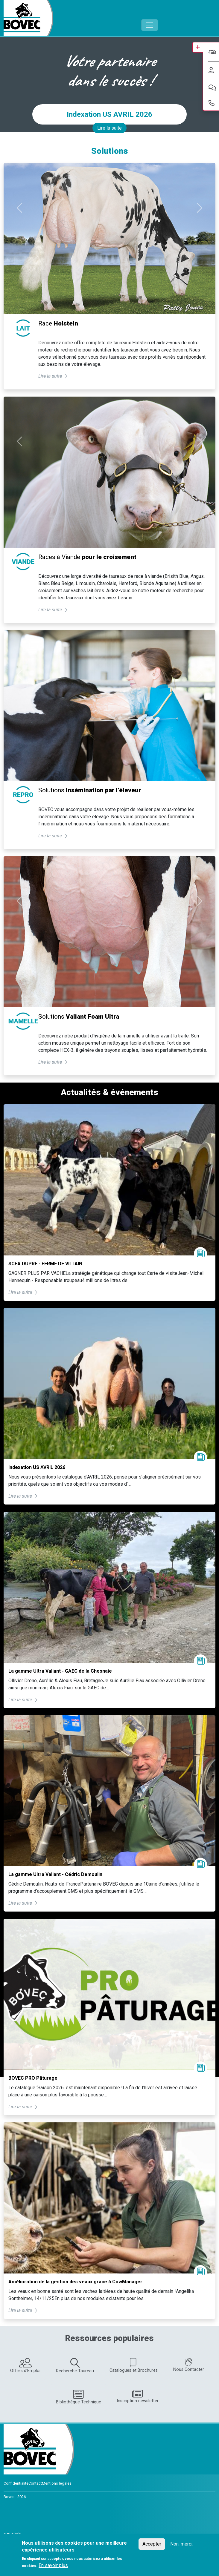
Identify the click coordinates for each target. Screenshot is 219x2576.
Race (58, 323)
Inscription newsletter (138, 2396)
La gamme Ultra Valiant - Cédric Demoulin (55, 1874)
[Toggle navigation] (149, 25)
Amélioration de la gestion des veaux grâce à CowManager (75, 2282)
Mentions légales (57, 2483)
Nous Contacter (188, 2365)
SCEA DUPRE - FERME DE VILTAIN (45, 1263)
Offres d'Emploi (25, 2365)
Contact (35, 2483)
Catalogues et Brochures (134, 2365)
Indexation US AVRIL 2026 (109, 114)
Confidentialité (16, 2483)
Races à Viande (87, 557)
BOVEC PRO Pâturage (32, 2078)
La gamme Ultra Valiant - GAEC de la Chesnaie (60, 1671)
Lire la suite (109, 128)
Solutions (89, 790)
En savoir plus (53, 2565)
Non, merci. (181, 2544)
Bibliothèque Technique (78, 2397)
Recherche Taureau (75, 2366)
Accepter (151, 2544)
